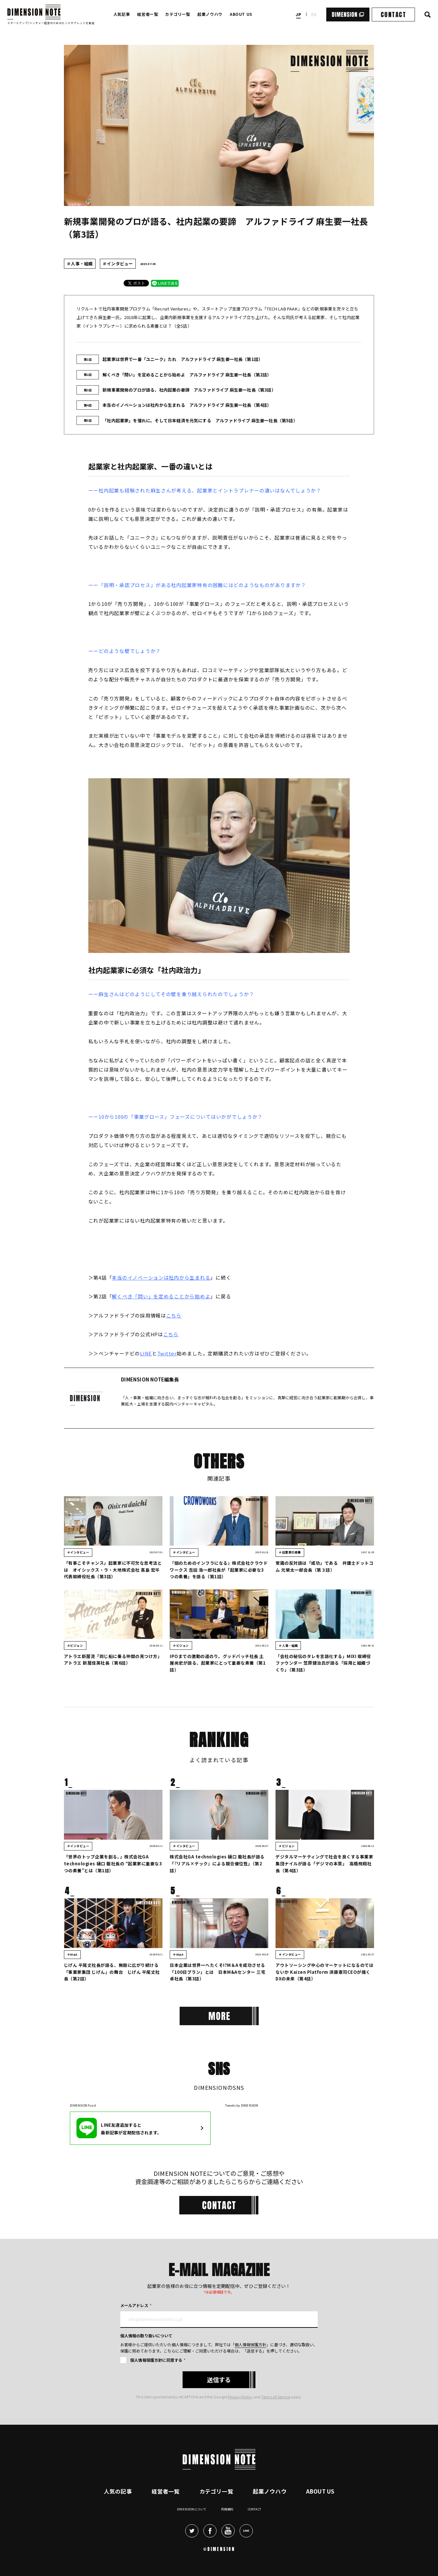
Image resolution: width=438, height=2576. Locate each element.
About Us (320, 2491)
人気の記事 (118, 2491)
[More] (219, 2016)
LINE (146, 1353)
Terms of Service (275, 2396)
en (314, 14)
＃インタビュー (117, 263)
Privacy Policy (240, 2396)
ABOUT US (241, 14)
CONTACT (393, 14)
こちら (174, 1315)
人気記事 (121, 14)
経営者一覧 (147, 14)
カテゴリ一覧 (177, 14)
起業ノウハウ (209, 14)
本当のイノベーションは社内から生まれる (161, 1277)
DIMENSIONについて (191, 2509)
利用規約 (227, 2509)
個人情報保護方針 (250, 2344)
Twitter (167, 1353)
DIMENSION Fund (83, 2105)
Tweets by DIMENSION (241, 2105)
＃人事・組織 (80, 263)
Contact (254, 2509)
